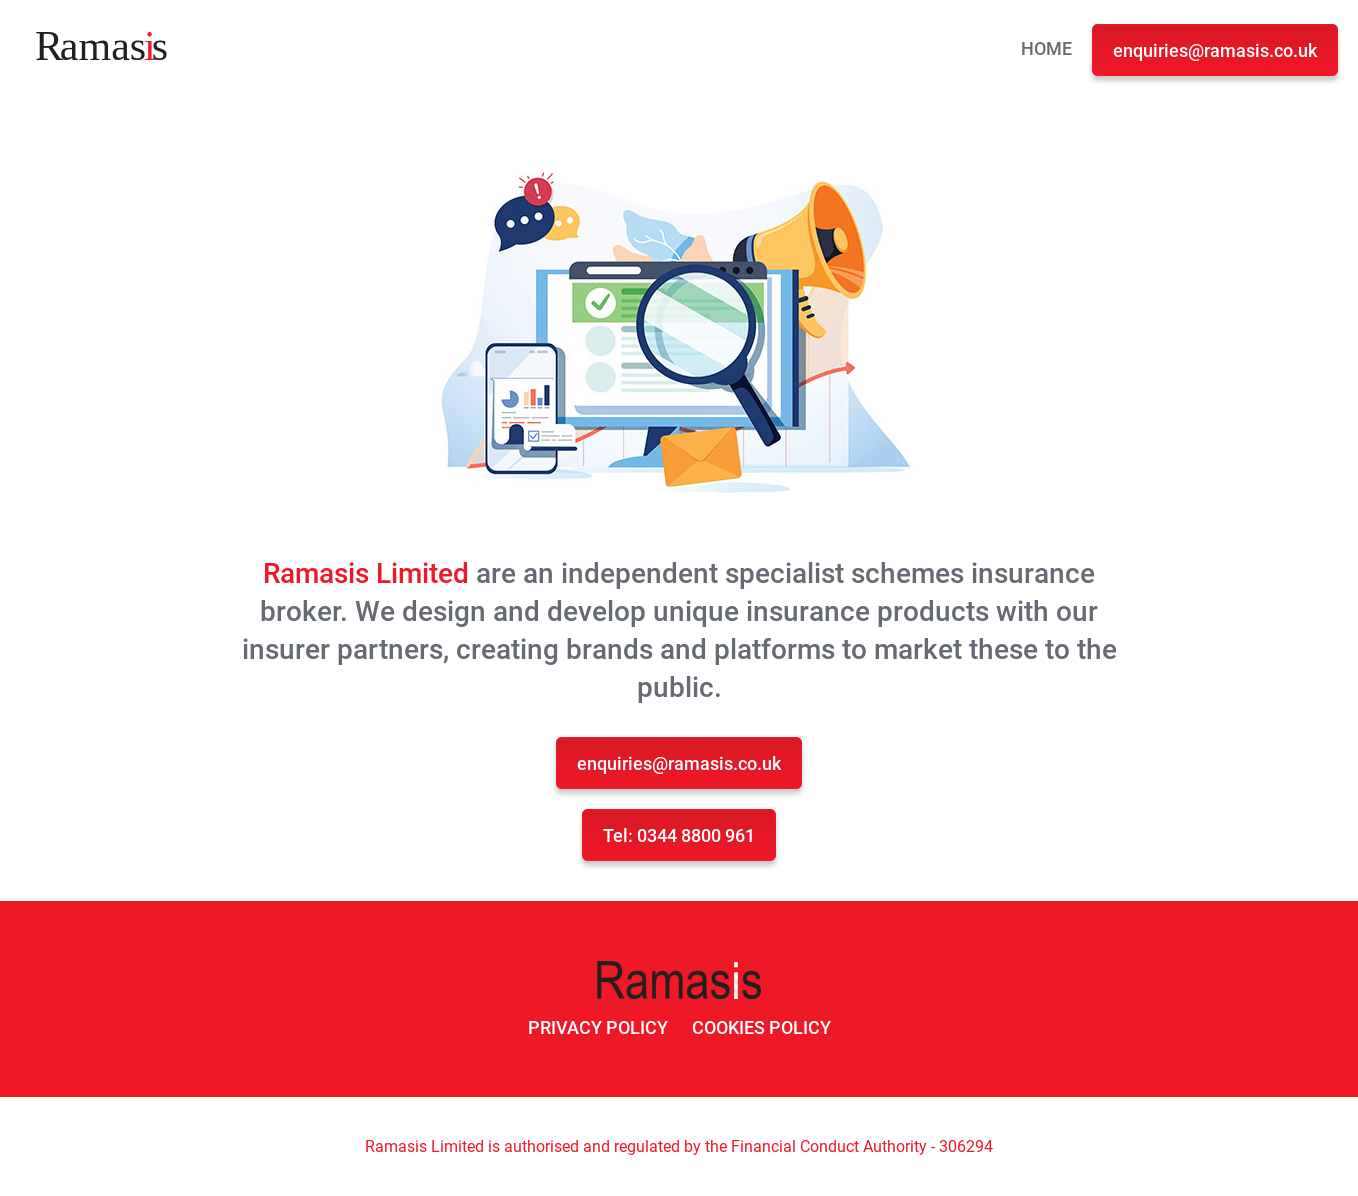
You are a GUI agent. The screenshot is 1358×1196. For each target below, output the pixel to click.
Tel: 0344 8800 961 (679, 835)
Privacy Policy (598, 1027)
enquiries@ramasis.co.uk (1215, 50)
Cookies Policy (761, 1027)
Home (1046, 48)
